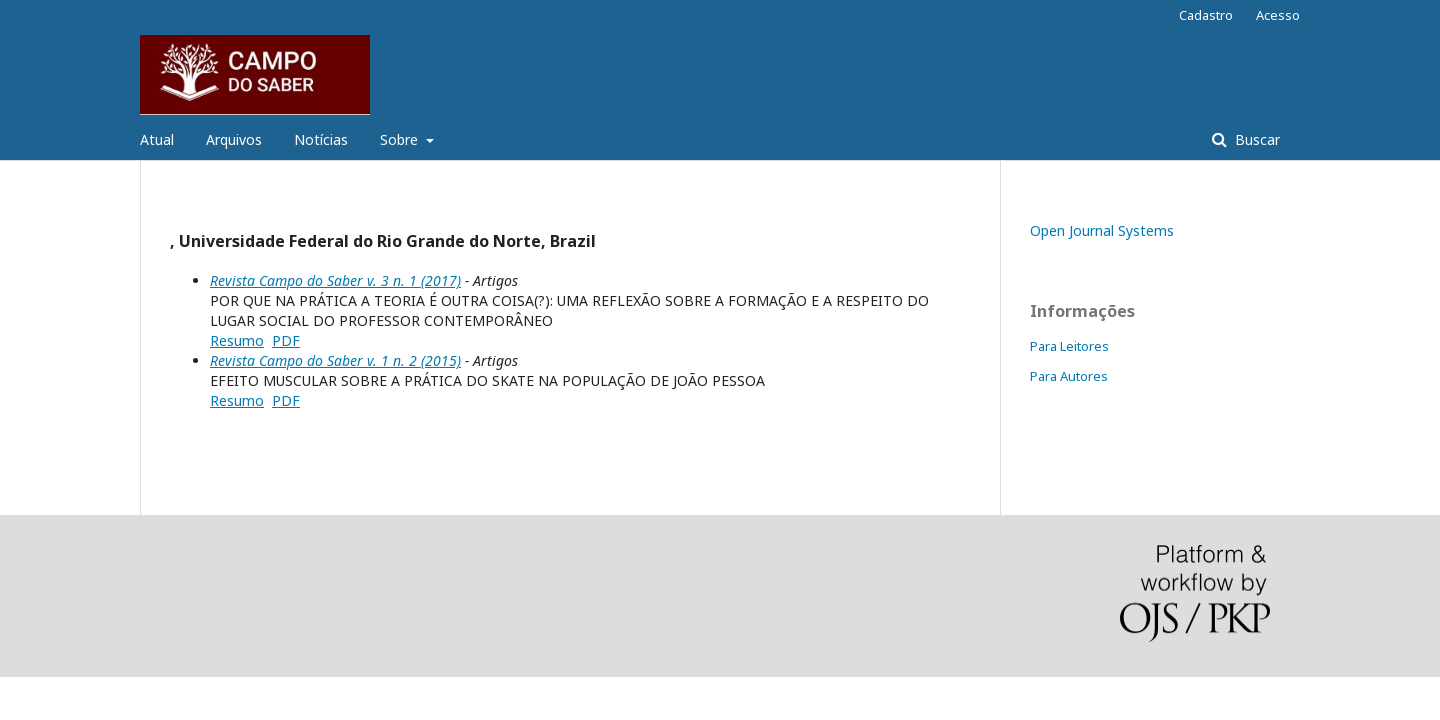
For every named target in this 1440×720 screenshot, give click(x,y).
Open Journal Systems (1102, 230)
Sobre (401, 139)
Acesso (1278, 15)
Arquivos (234, 139)
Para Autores (1069, 376)
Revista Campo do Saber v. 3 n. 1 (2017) (335, 280)
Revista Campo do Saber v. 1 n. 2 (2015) (335, 360)
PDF (286, 340)
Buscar (1255, 139)
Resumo (237, 340)
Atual (157, 139)
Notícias (321, 139)
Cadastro (1206, 15)
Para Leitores (1069, 346)
